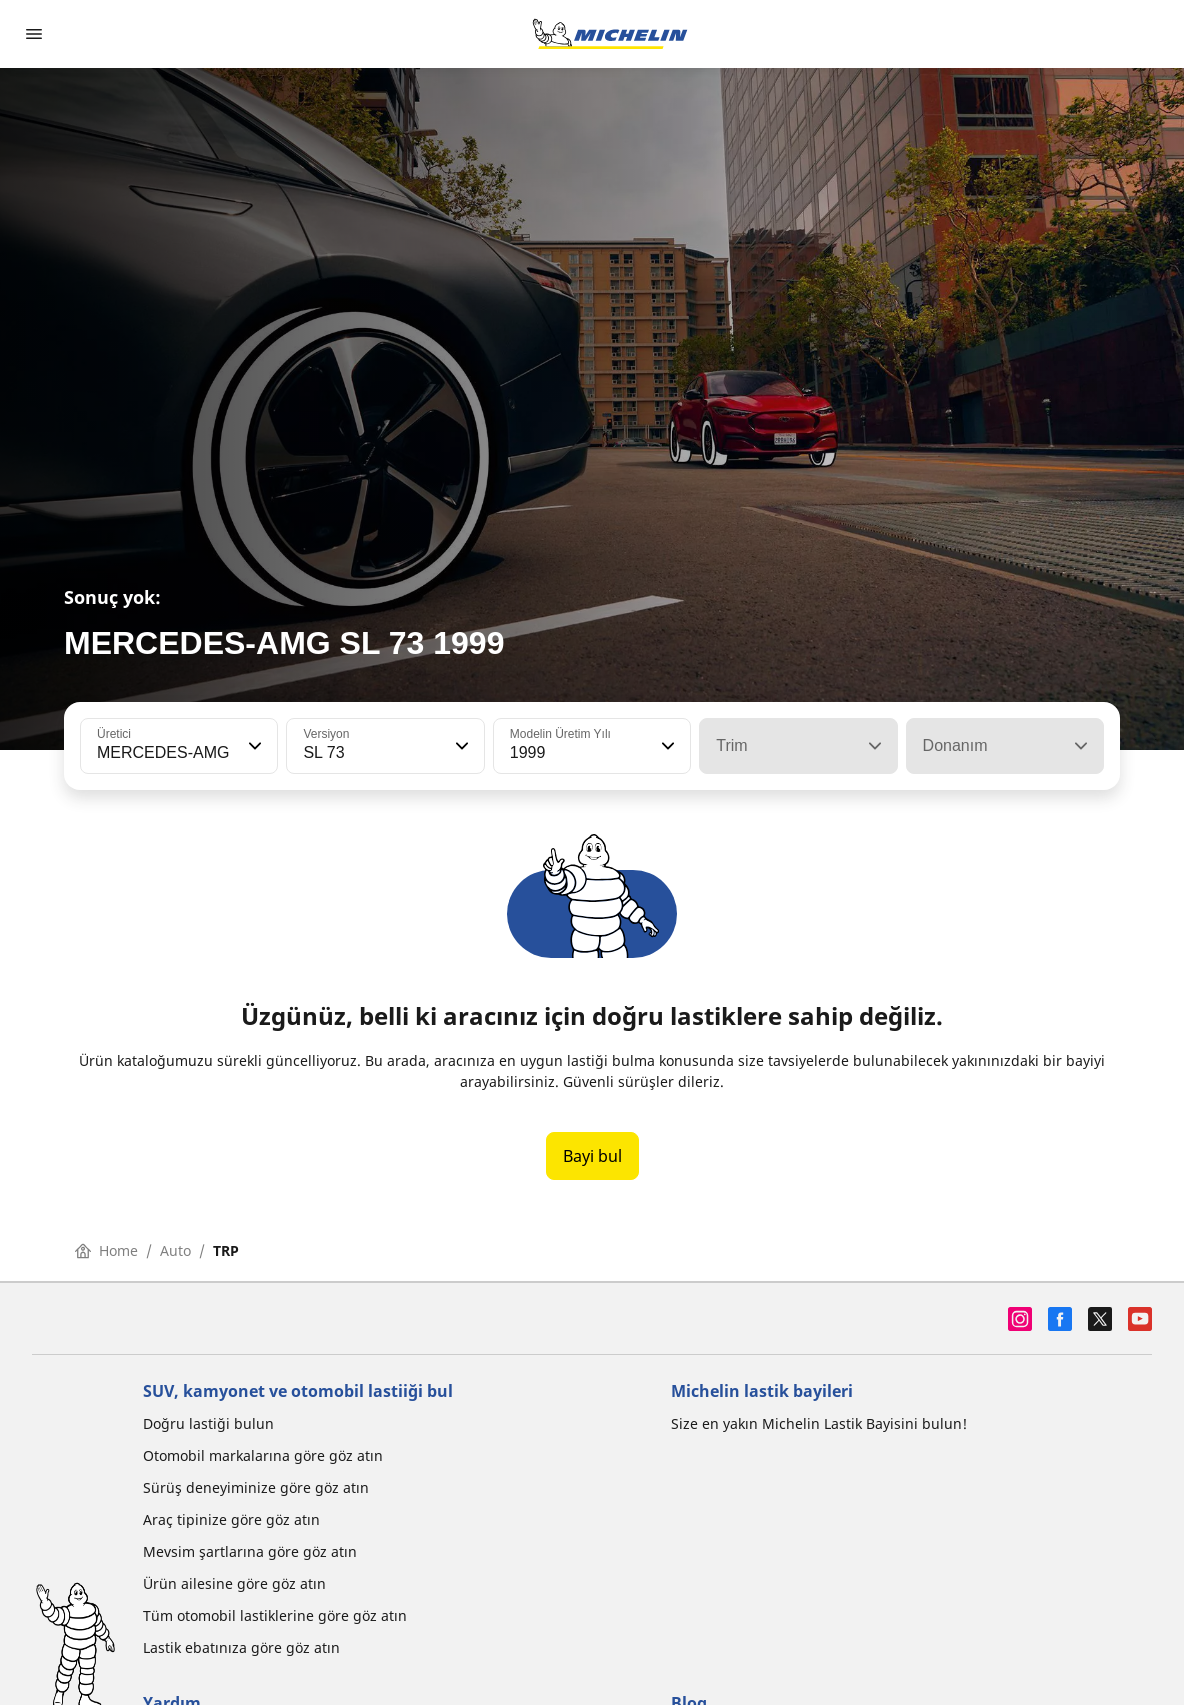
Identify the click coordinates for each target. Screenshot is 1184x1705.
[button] (253, 746)
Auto (175, 1250)
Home (106, 1250)
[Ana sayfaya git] (610, 34)
